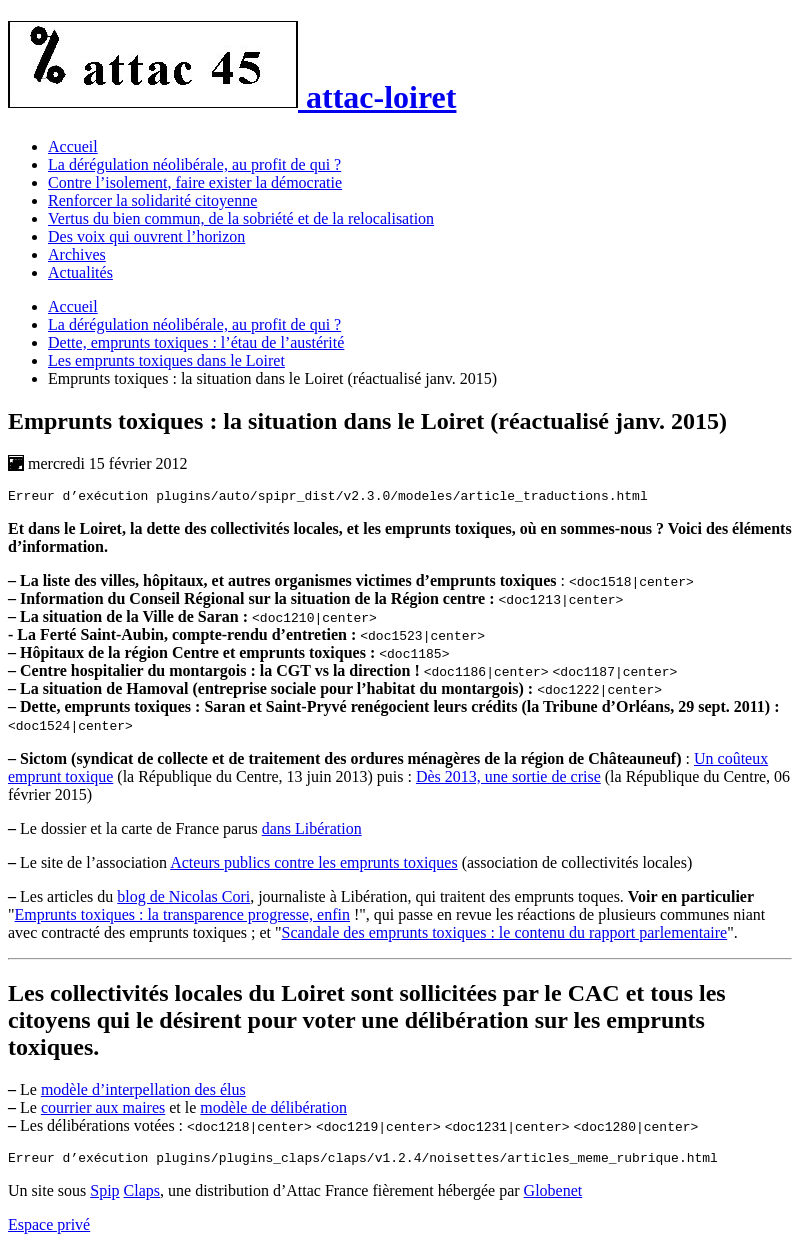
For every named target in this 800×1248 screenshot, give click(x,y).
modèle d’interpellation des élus (143, 1092)
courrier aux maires (103, 1110)
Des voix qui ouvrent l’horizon (146, 236)
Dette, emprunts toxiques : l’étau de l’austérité (196, 342)
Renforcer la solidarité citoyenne (152, 200)
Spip (104, 1196)
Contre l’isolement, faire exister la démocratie (195, 182)
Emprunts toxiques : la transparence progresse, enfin (182, 917)
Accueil (73, 146)
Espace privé (49, 1230)
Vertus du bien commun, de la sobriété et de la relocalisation (241, 218)
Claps (142, 1196)
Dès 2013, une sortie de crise (508, 779)
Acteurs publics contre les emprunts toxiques (314, 865)
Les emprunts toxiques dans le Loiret (166, 360)
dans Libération (312, 831)
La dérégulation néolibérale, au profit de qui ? (194, 164)
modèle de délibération (273, 1110)
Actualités (80, 272)
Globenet (553, 1196)
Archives (77, 254)
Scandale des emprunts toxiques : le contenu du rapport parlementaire (505, 935)
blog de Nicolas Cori (183, 899)
